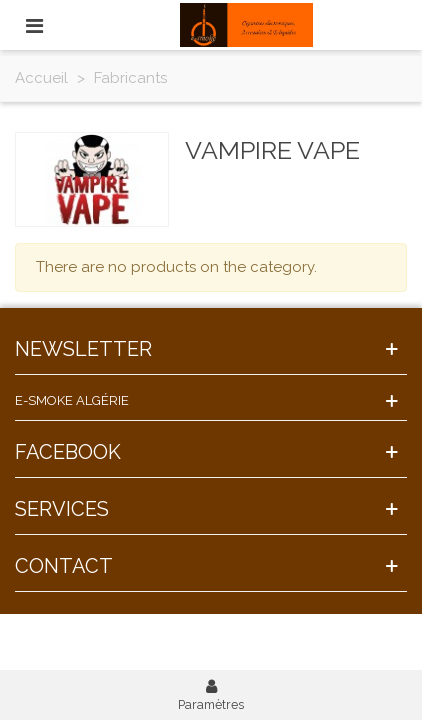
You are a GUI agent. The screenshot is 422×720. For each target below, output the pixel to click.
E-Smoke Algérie (72, 400)
